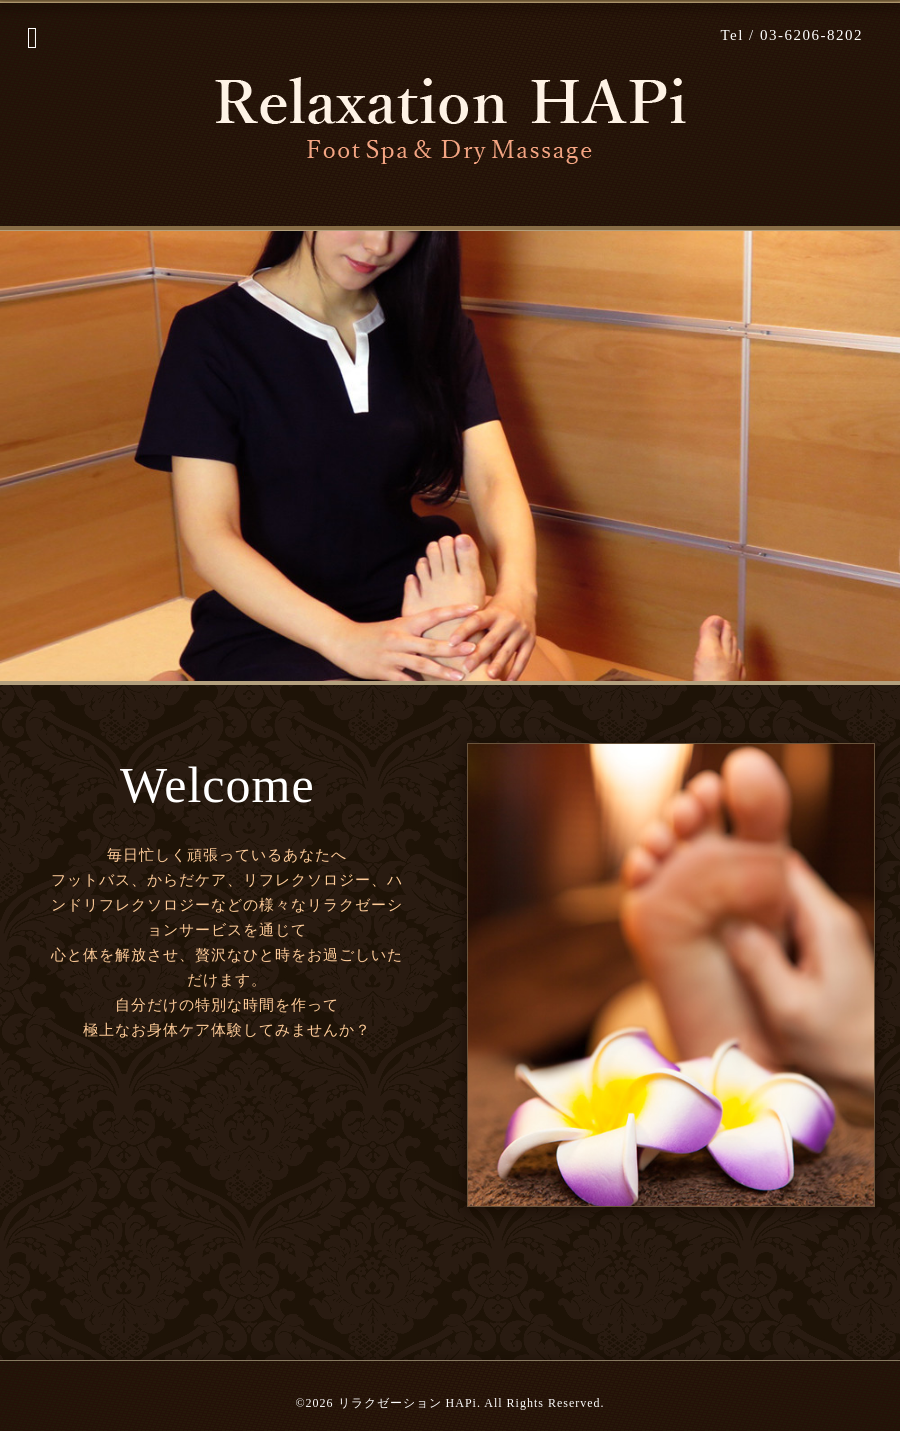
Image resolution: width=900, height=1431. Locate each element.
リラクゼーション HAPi (407, 1403)
